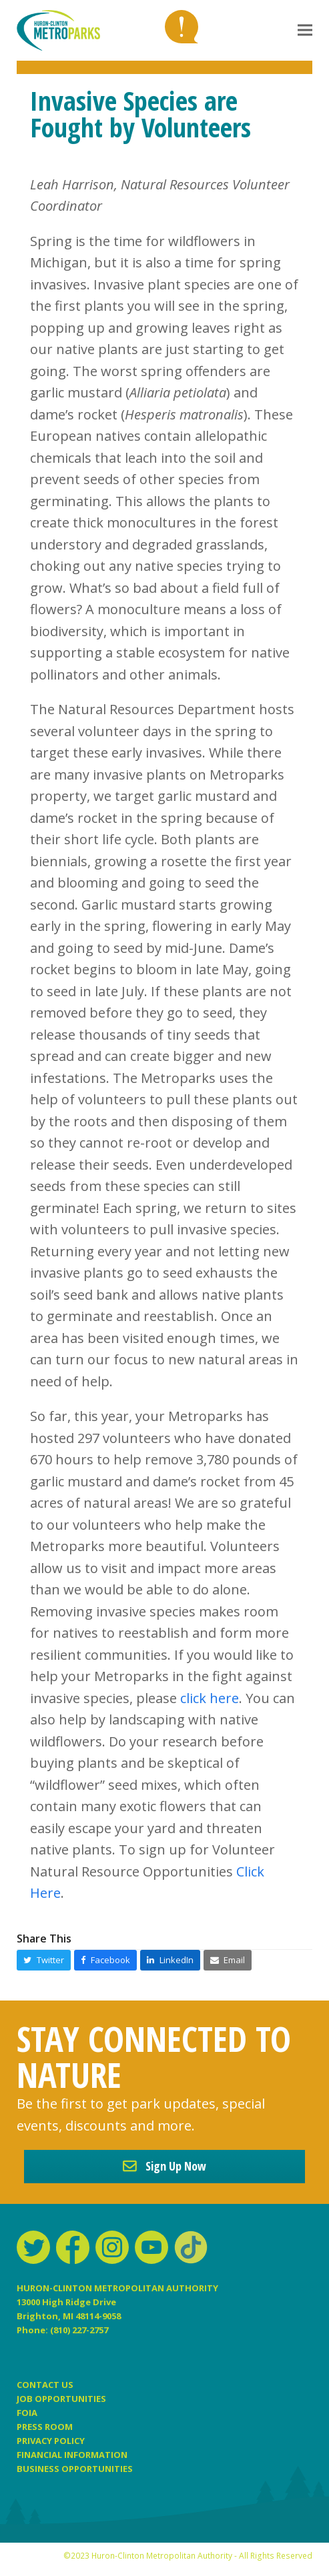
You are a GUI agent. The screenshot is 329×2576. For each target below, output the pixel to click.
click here (209, 1698)
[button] (305, 30)
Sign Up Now (164, 2166)
